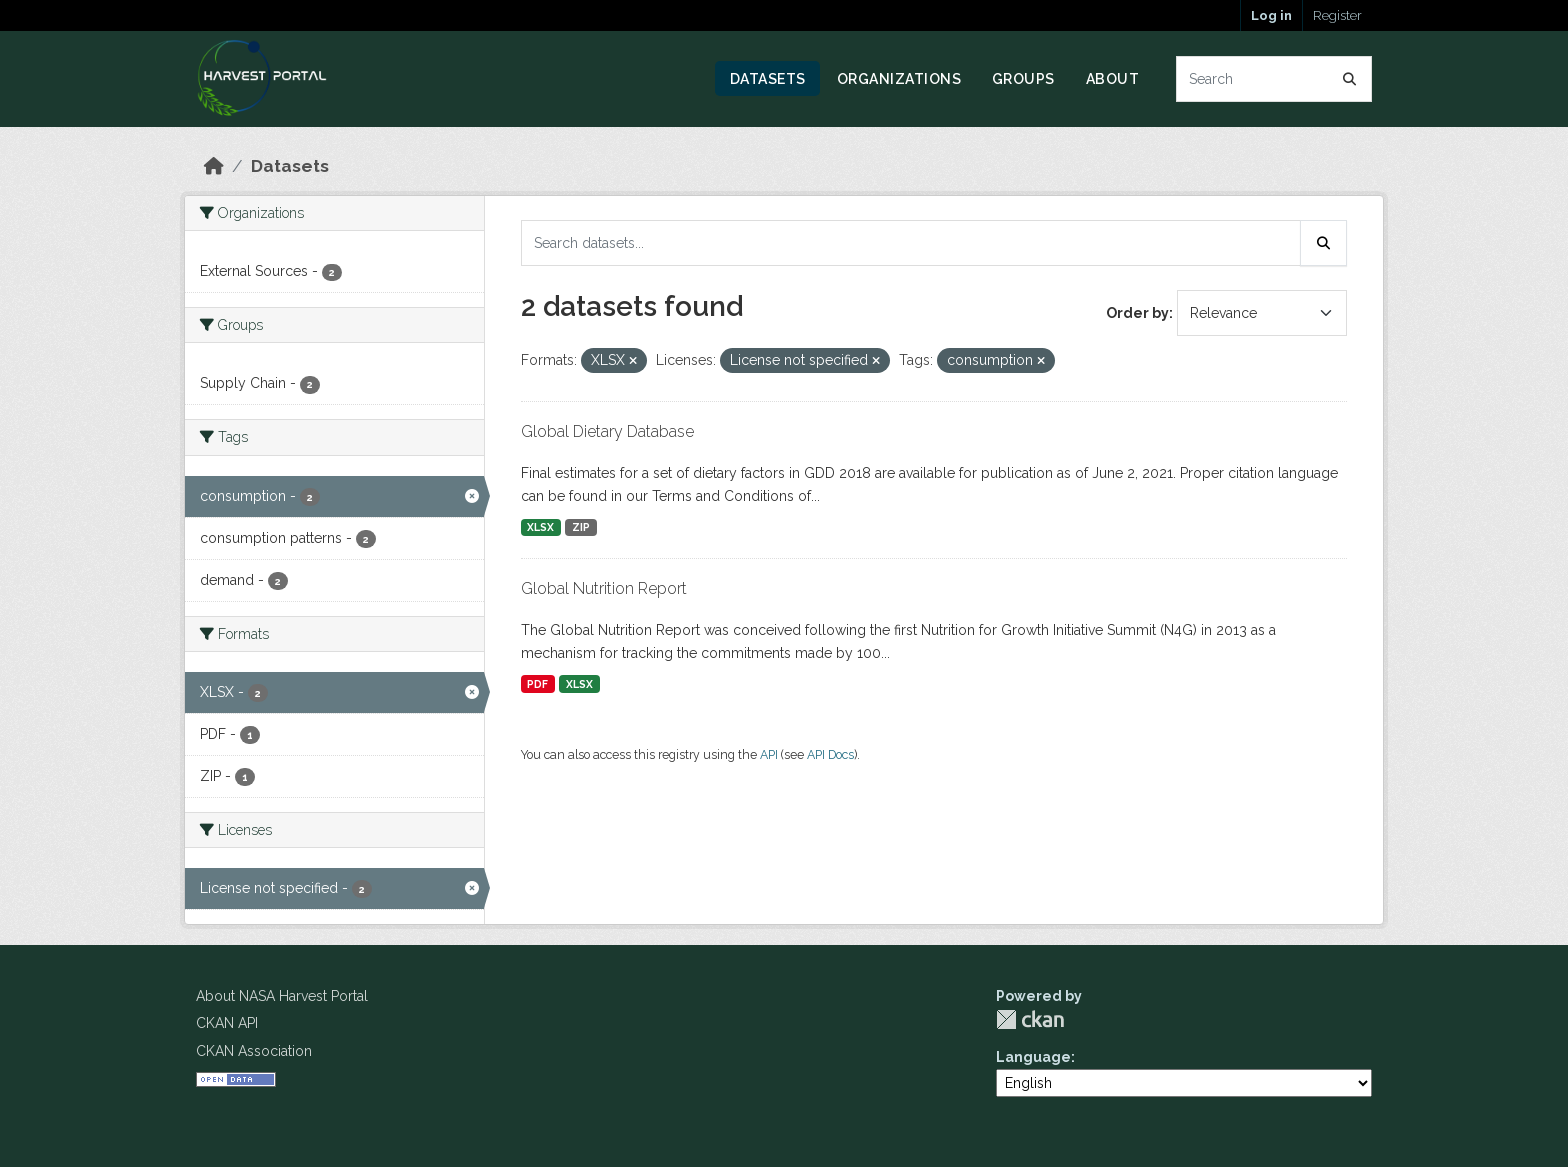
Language (1033, 1057)
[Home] (214, 166)
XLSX (540, 527)
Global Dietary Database (607, 431)
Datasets (768, 79)
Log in (1271, 15)
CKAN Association (254, 1051)
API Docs (830, 754)
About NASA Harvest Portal (282, 996)
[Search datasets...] (1274, 79)
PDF (537, 684)
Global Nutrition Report (604, 588)
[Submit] (1350, 79)
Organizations (899, 79)
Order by (1137, 313)
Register (1337, 15)
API (769, 754)
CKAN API (227, 1023)
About (1113, 79)
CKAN (1030, 1019)
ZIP (581, 527)
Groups (1023, 79)
